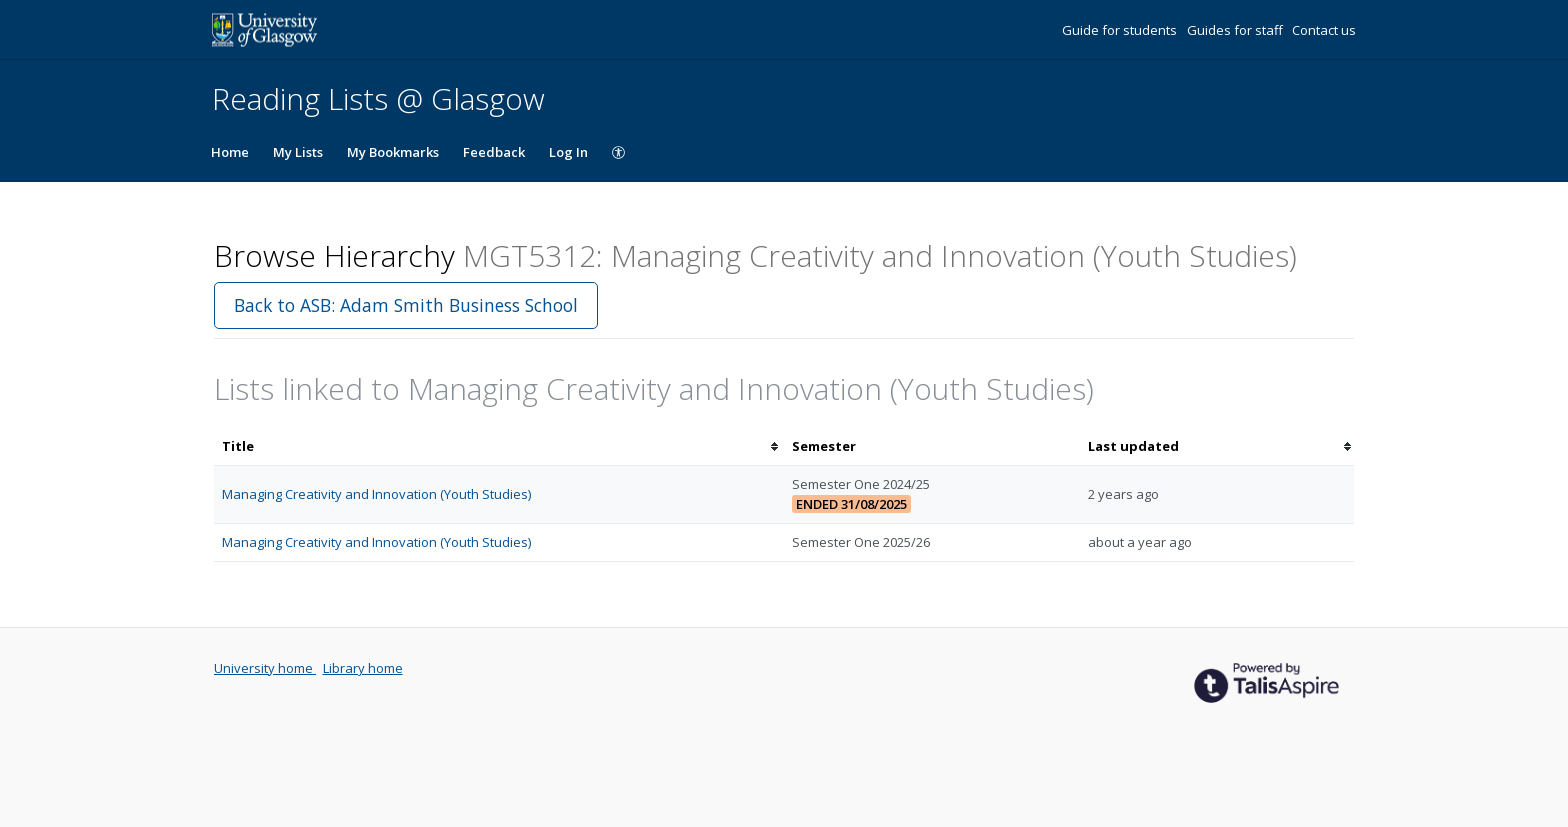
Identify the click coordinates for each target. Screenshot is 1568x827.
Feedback (494, 152)
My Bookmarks (393, 152)
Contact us (1324, 30)
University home (265, 668)
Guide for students (1121, 30)
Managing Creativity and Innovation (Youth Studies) (376, 494)
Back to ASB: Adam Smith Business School (406, 305)
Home (230, 152)
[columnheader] (499, 446)
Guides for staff (1236, 30)
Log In (568, 152)
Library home (363, 668)
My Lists (298, 152)
